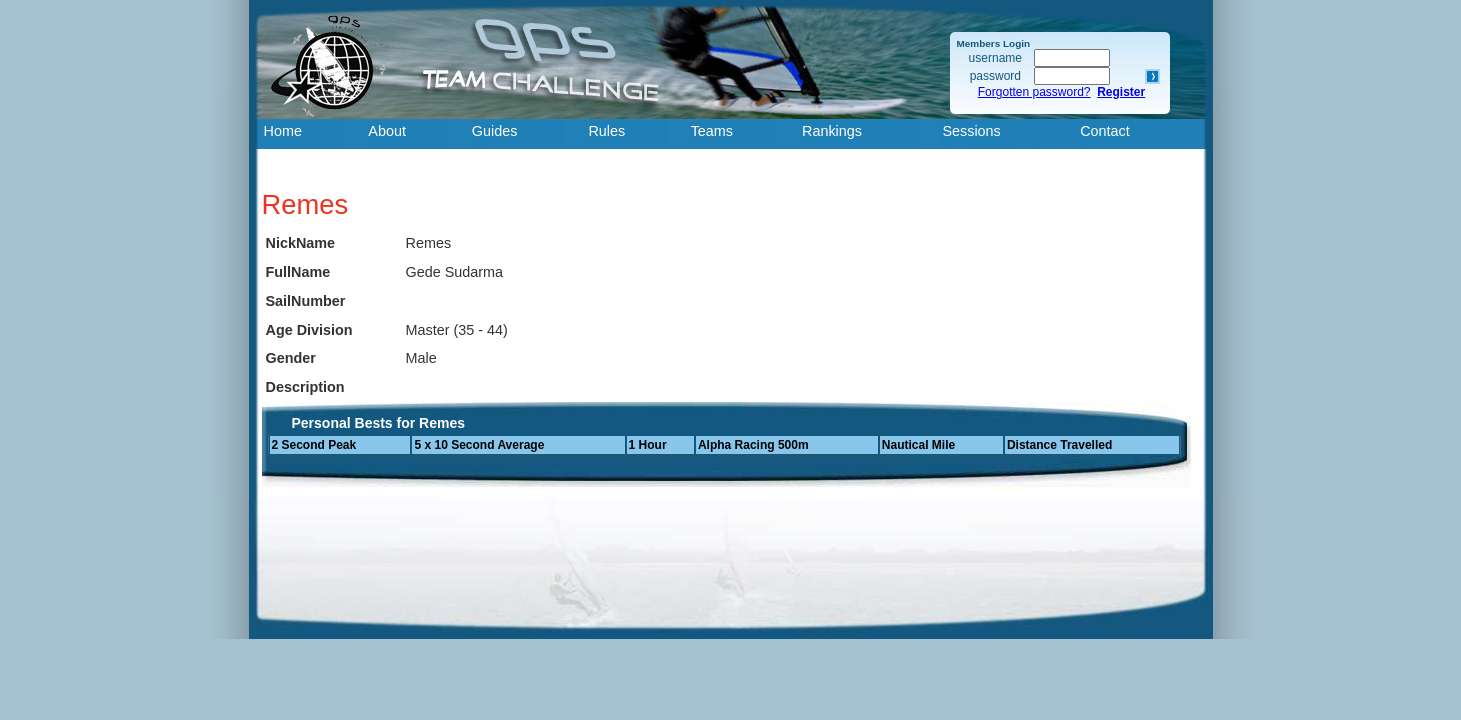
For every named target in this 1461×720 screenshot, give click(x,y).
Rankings (832, 131)
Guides (495, 131)
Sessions (971, 131)
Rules (606, 131)
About (387, 131)
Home (283, 131)
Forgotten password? (1034, 92)
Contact (1105, 131)
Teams (712, 131)
